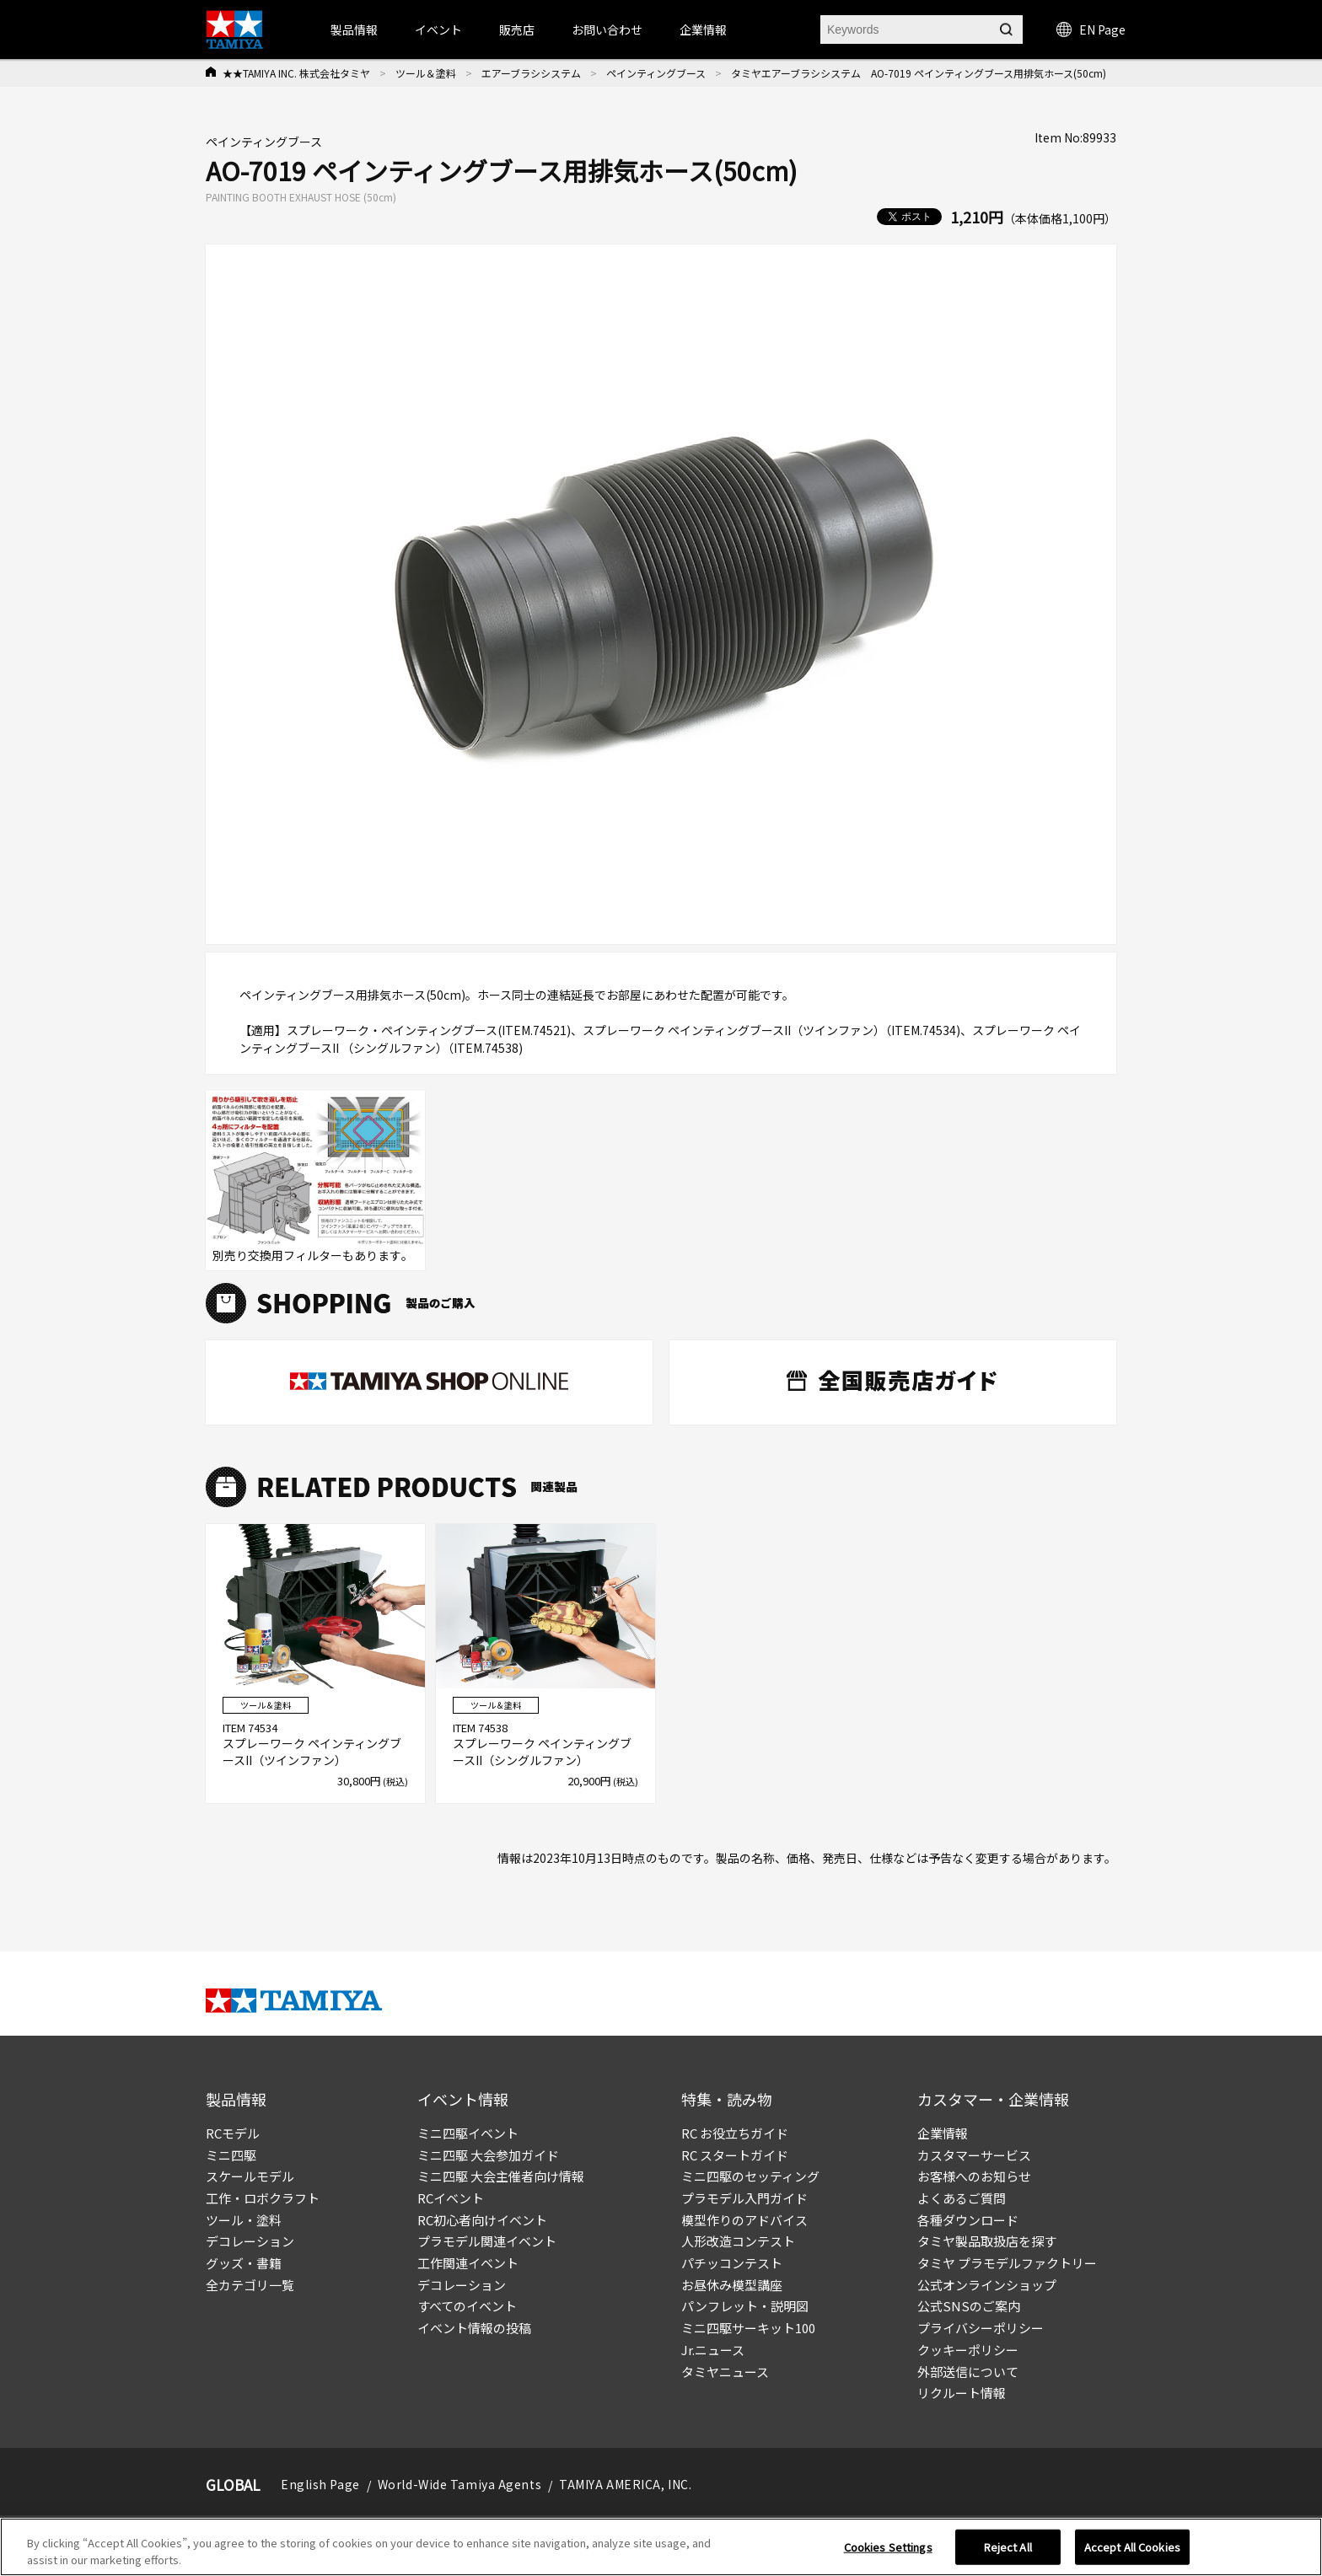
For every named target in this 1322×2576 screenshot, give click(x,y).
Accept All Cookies (1132, 2553)
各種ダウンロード (967, 2220)
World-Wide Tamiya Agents (459, 2484)
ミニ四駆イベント (468, 2133)
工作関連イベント (468, 2263)
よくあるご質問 (961, 2198)
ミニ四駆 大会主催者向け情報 (500, 2176)
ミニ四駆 (231, 2155)
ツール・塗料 (244, 2220)
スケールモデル (250, 2176)
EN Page (1091, 29)
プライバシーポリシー (980, 2328)
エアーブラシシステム (531, 73)
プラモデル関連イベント (486, 2241)
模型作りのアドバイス (744, 2220)
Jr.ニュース (712, 2350)
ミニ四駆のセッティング (750, 2176)
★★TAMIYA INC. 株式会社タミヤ (296, 73)
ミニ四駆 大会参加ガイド (488, 2155)
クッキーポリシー (967, 2350)
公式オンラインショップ (986, 2285)
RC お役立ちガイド (734, 2133)
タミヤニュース (725, 2371)
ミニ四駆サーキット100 (748, 2328)
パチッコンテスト (731, 2263)
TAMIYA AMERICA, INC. (625, 2484)
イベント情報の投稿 (474, 2328)
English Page (320, 2484)
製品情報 (354, 29)
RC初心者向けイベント (482, 2220)
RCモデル (233, 2133)
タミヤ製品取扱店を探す (986, 2241)
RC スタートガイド (734, 2155)
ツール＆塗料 (425, 73)
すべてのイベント (467, 2306)
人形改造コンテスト (738, 2241)
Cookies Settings (888, 2553)
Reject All (1008, 2553)
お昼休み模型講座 (731, 2285)
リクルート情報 (961, 2393)
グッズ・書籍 (244, 2263)
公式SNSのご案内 (968, 2306)
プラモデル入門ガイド (744, 2198)
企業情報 (942, 2133)
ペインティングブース (656, 73)
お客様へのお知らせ (974, 2176)
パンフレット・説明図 (745, 2306)
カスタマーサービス (974, 2155)
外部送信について (967, 2371)
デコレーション (250, 2241)
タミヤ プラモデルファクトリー (1007, 2263)
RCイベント (450, 2198)
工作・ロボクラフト (263, 2198)
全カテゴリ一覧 (250, 2285)
